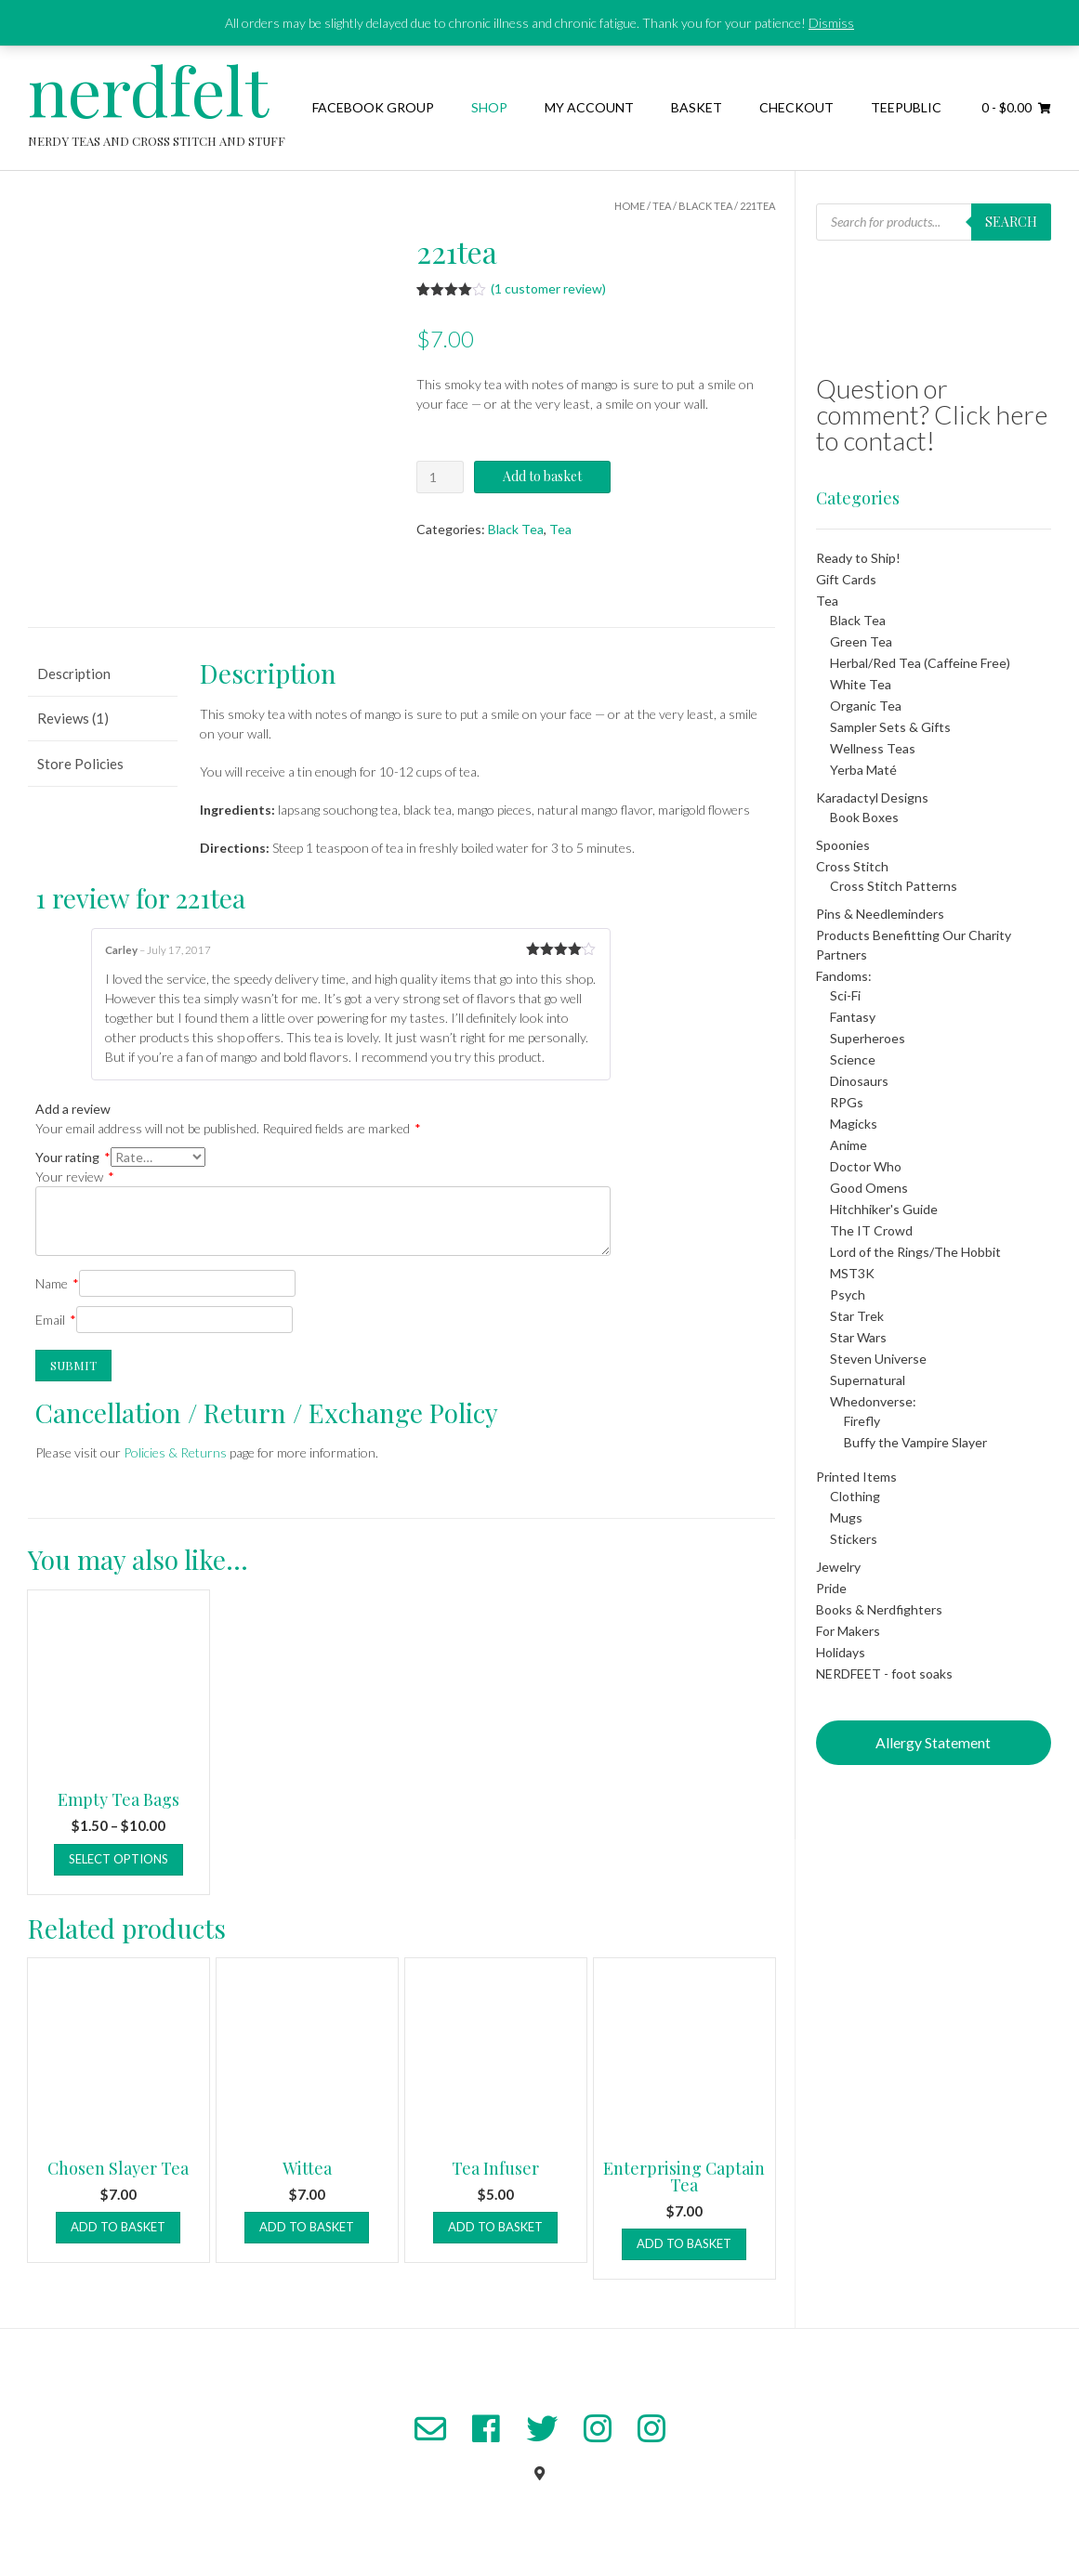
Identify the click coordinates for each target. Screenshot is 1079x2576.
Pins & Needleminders (880, 914)
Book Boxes (864, 817)
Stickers (853, 1539)
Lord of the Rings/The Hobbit (915, 1252)
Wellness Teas (872, 748)
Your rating (73, 1157)
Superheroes (867, 1038)
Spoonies (843, 845)
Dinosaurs (859, 1081)
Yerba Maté (863, 770)
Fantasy (852, 1017)
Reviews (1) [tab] (73, 718)
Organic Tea (865, 705)
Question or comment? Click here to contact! (931, 414)
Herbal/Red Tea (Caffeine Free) (920, 663)
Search (1011, 221)
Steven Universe (878, 1358)
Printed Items (856, 1476)
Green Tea (861, 641)
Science (852, 1059)
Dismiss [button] (831, 23)
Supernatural (867, 1380)
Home (629, 206)
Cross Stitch (852, 866)
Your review (74, 1176)
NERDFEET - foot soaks (884, 1673)
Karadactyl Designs (872, 797)
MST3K (852, 1273)
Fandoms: (844, 976)
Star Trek (857, 1316)
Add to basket (542, 476)
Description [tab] (74, 673)
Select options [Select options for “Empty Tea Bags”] (118, 1858)
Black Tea (705, 206)
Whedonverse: (873, 1401)
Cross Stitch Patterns (893, 886)
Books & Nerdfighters (879, 1609)
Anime (848, 1145)
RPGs (846, 1102)
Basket (696, 107)
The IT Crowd (871, 1230)
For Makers (848, 1631)
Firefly (862, 1421)
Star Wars (858, 1337)
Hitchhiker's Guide (884, 1209)
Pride (831, 1588)
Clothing (855, 1496)
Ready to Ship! (858, 558)
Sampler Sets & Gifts (890, 727)
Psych (847, 1294)
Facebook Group (373, 107)
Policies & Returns (175, 1452)
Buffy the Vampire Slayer (915, 1442)
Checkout (796, 107)
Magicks (853, 1123)
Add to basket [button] (118, 2226)
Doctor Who (865, 1166)
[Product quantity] (440, 477)
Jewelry (838, 1567)
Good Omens (869, 1188)
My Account (589, 107)
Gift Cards (846, 579)
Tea (661, 206)
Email (55, 1319)
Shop (489, 107)
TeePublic (906, 107)
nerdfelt (148, 89)
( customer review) (548, 288)
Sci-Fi (845, 995)
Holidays (840, 1652)
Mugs (846, 1517)
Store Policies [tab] (80, 763)
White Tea (860, 684)
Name (57, 1283)
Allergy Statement (933, 1742)
